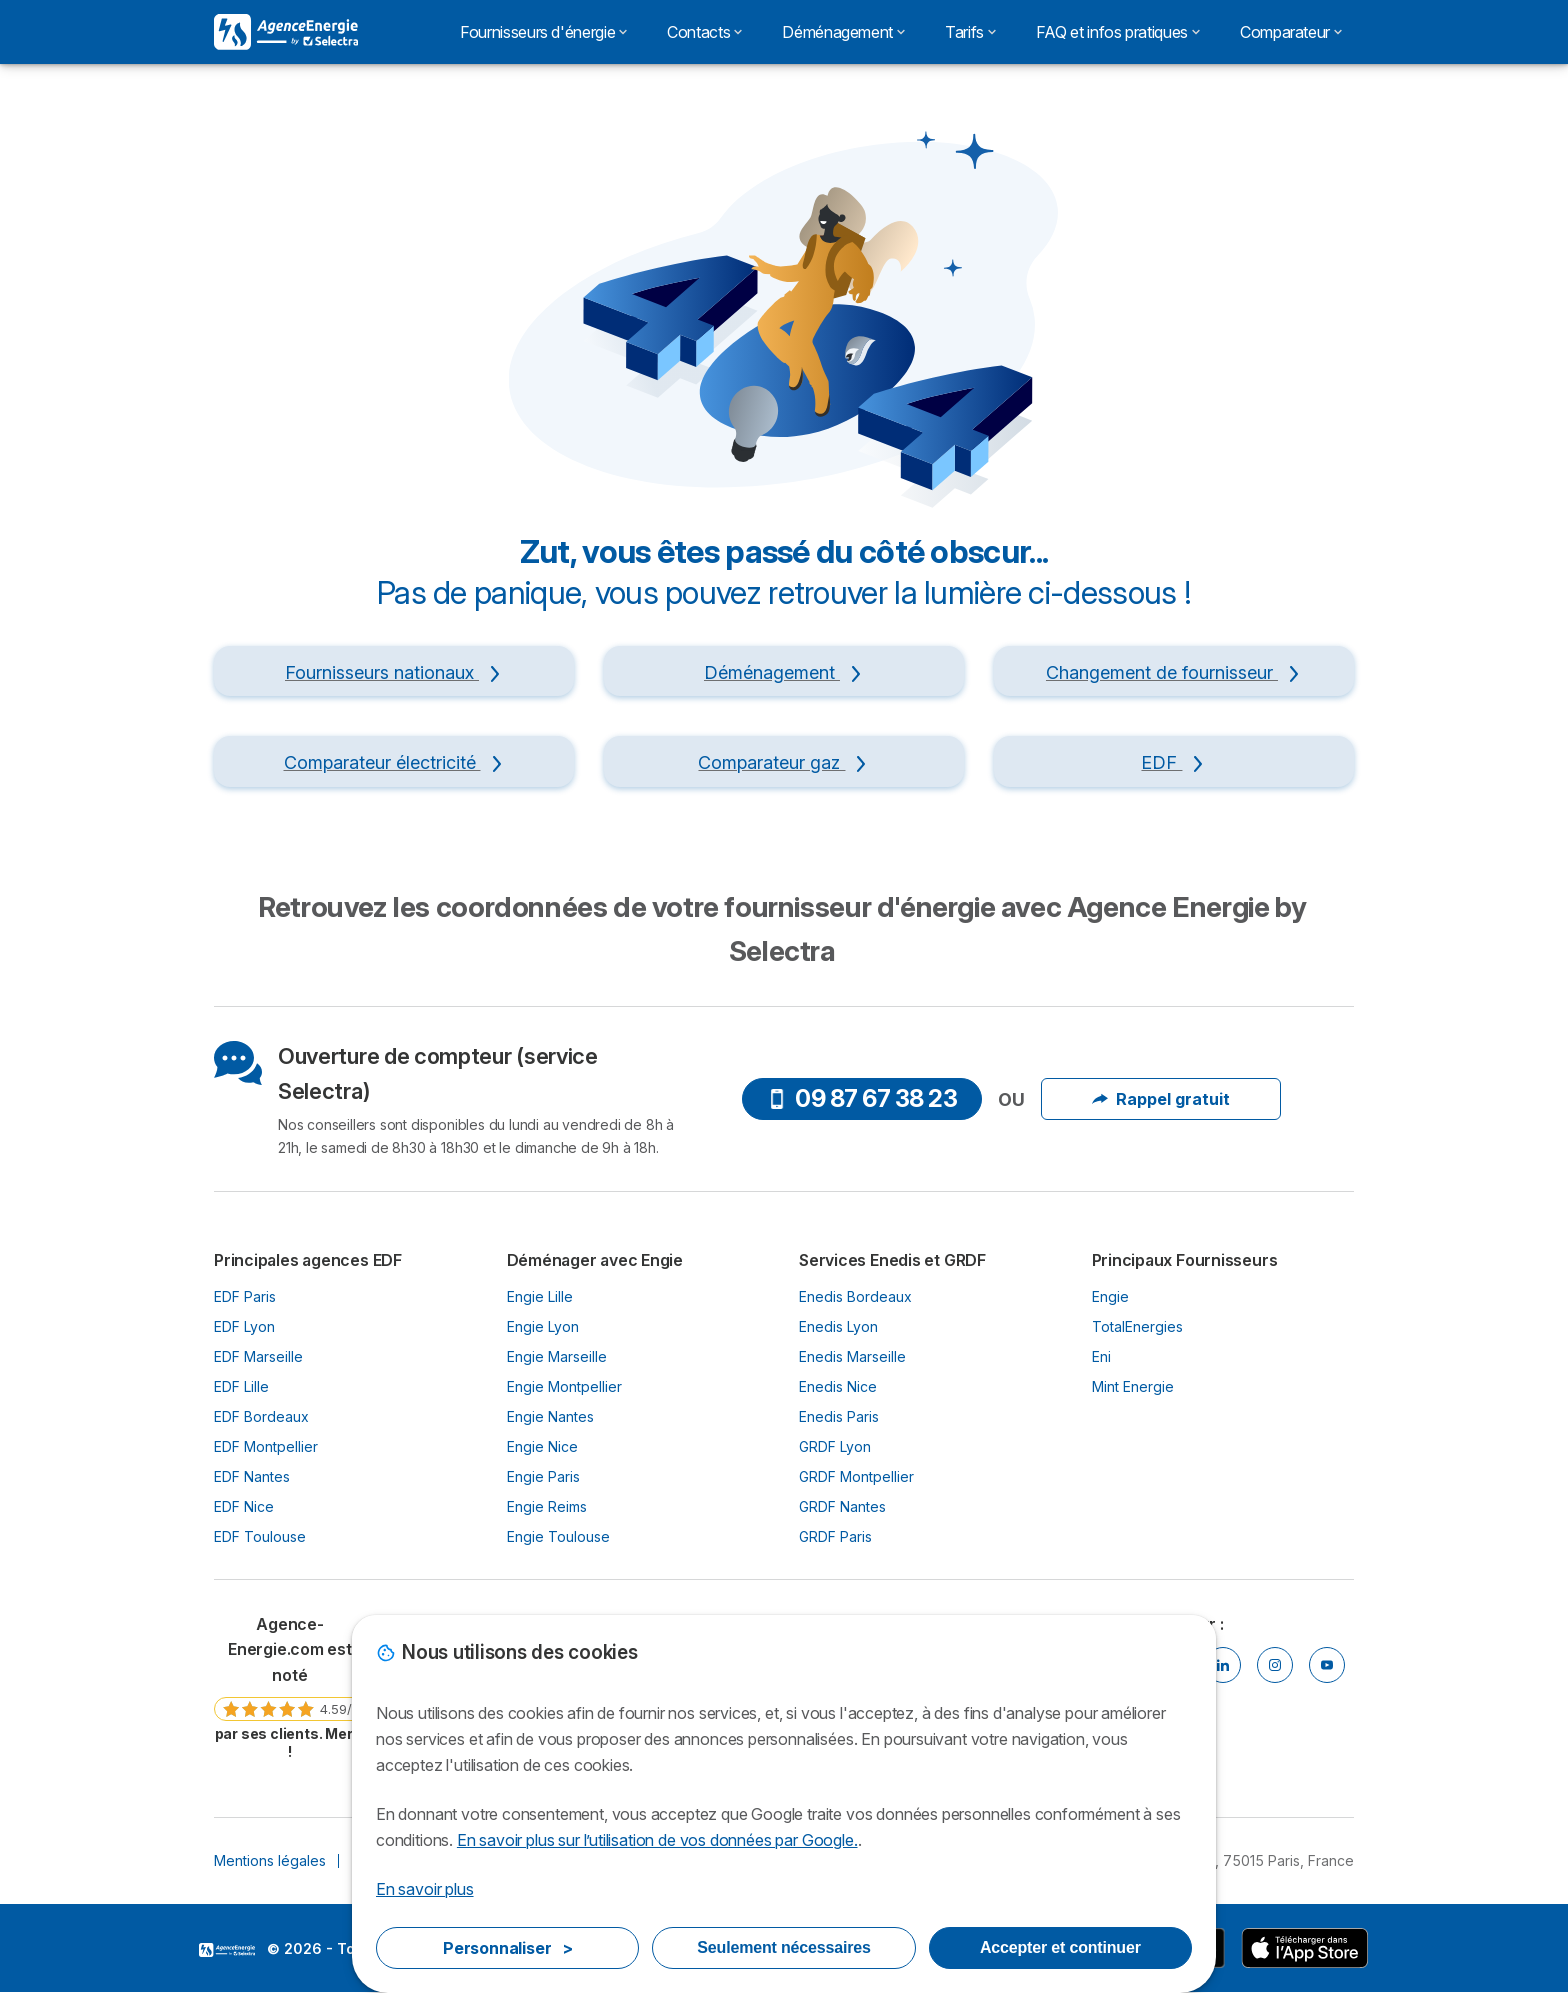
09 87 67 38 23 (862, 1098)
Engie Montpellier (564, 1386)
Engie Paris (543, 1476)
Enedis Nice (838, 1386)
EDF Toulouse (260, 1536)
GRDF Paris (835, 1536)
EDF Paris (245, 1296)
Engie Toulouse (558, 1536)
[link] (290, 1686)
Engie (1110, 1296)
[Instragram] (1275, 1665)
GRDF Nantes (842, 1506)
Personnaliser (508, 1948)
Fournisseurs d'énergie (543, 32)
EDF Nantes (252, 1476)
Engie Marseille (557, 1356)
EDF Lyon (244, 1326)
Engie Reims (547, 1506)
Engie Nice (542, 1446)
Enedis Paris (839, 1416)
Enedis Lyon (838, 1326)
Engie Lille (540, 1296)
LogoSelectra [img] (227, 1950)
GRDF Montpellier (856, 1476)
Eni (1101, 1356)
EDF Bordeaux (261, 1416)
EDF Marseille (258, 1356)
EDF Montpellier (266, 1446)
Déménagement (843, 32)
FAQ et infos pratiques (1118, 32)
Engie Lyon (543, 1326)
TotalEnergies (1137, 1326)
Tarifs (970, 32)
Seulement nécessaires (783, 1947)
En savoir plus (425, 1889)
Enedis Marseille (852, 1356)
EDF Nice (244, 1506)
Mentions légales (270, 1860)
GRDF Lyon (835, 1446)
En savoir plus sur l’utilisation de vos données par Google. (657, 1840)
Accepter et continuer (1060, 1947)
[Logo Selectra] (286, 32)
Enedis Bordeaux (855, 1296)
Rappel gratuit (1161, 1099)
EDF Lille (241, 1386)
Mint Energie (1133, 1386)
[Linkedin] (1223, 1665)
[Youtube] (1327, 1665)
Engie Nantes (550, 1416)
